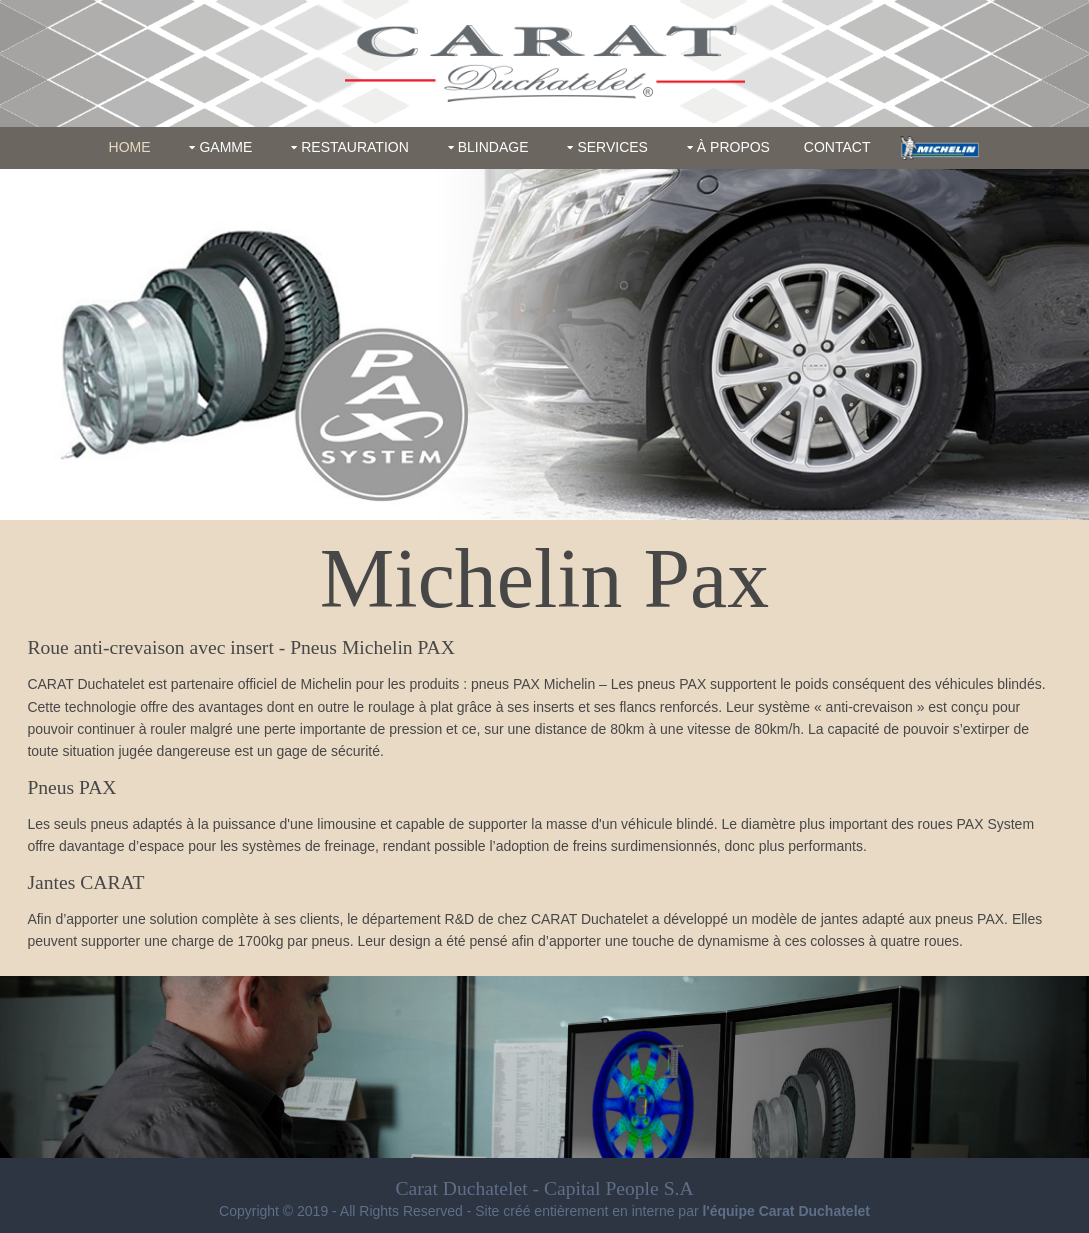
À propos (733, 147)
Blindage (493, 147)
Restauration (355, 147)
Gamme (225, 147)
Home (130, 147)
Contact (837, 147)
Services (612, 147)
